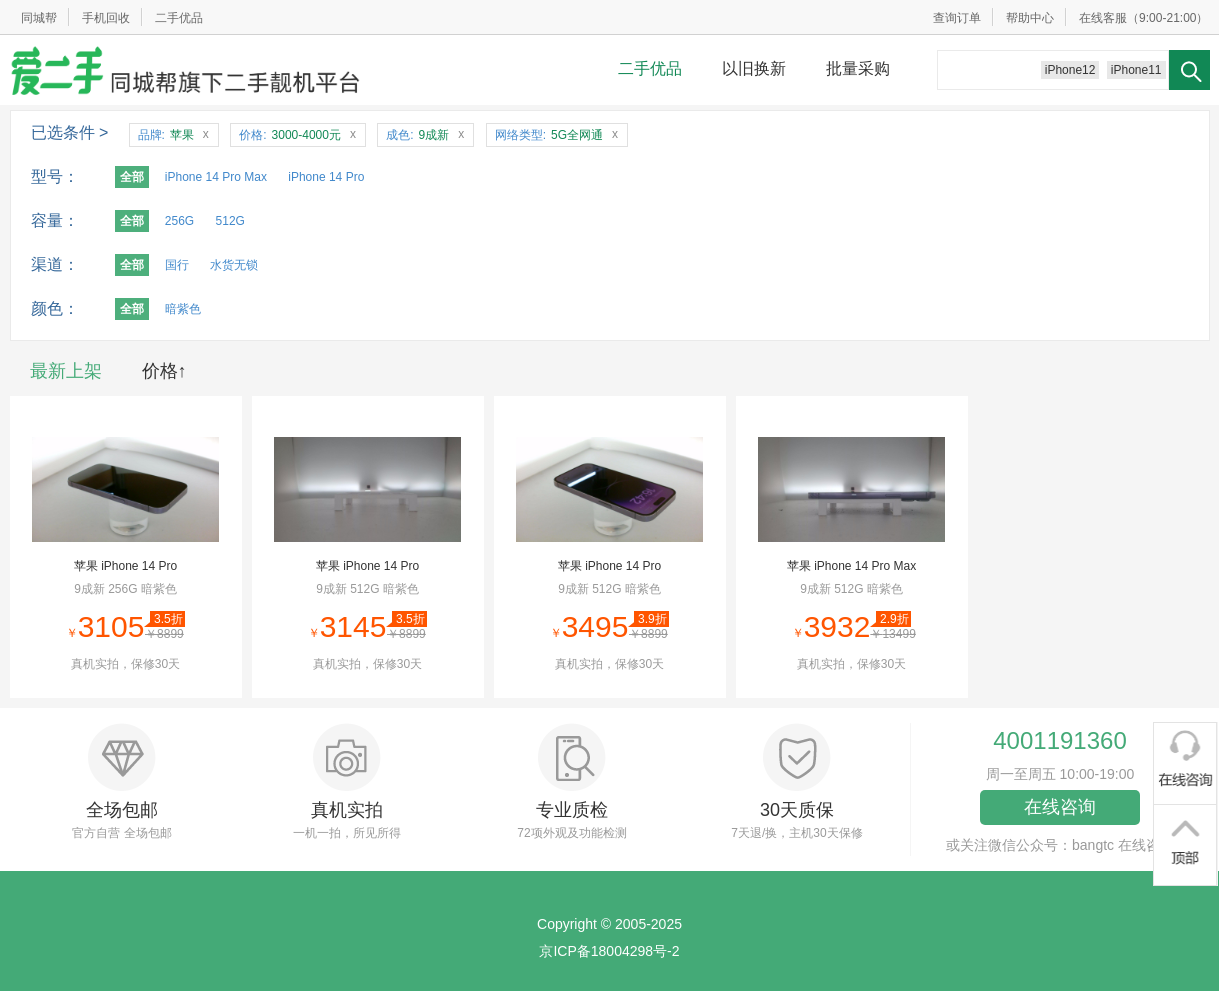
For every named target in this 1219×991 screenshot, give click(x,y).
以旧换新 (754, 68)
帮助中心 (1030, 18)
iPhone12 (1070, 70)
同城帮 (39, 18)
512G (230, 221)
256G (179, 221)
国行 (177, 265)
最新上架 (66, 371)
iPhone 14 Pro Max (216, 177)
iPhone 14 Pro (326, 177)
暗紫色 (183, 309)
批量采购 (858, 68)
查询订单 (957, 18)
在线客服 (1103, 18)
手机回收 (106, 18)
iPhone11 (1136, 70)
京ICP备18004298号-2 (609, 951)
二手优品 (179, 18)
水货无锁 (234, 265)
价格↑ (164, 371)
